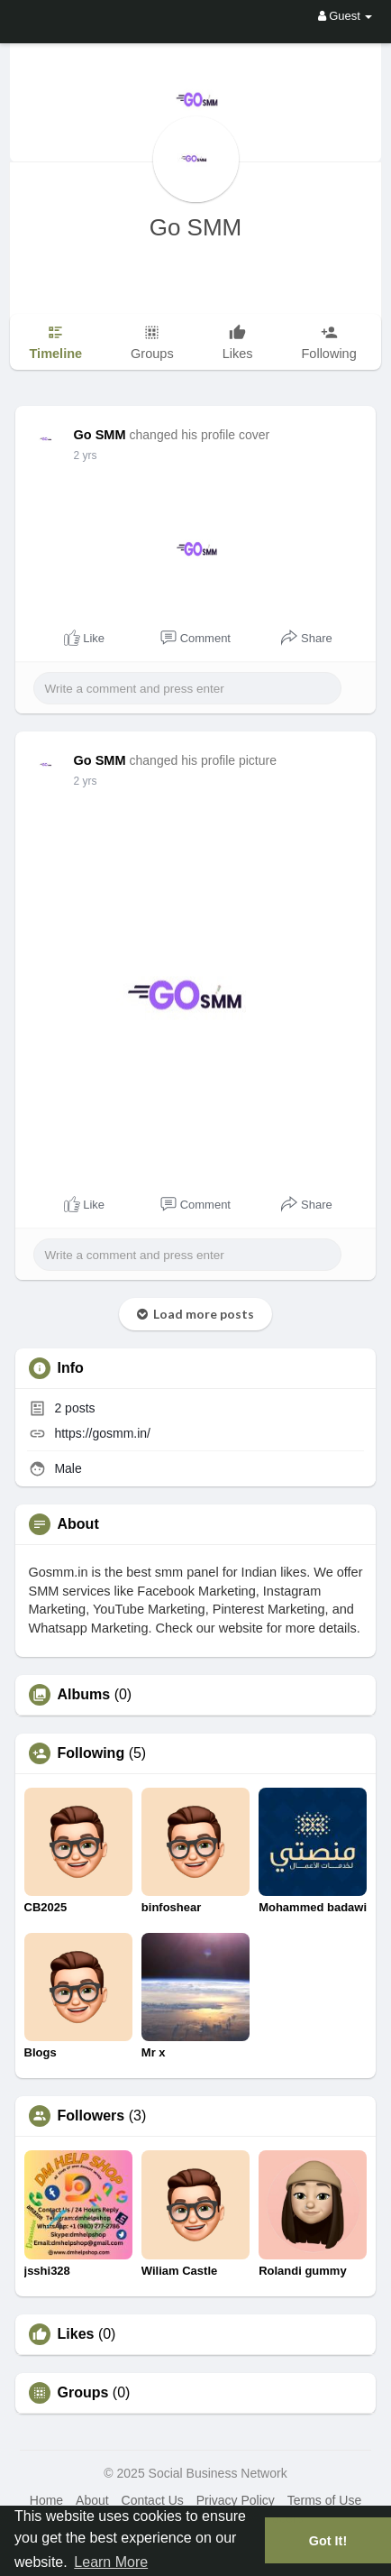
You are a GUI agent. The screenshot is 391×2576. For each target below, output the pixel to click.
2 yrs (85, 455)
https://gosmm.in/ (102, 1433)
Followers (91, 2116)
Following (91, 1753)
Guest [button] (345, 16)
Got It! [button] (328, 2541)
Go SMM (196, 227)
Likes (76, 2334)
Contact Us (153, 2500)
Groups (83, 2393)
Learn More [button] (111, 2562)
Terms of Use (324, 2500)
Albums (84, 1695)
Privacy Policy (235, 2500)
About (92, 2500)
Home (46, 2500)
